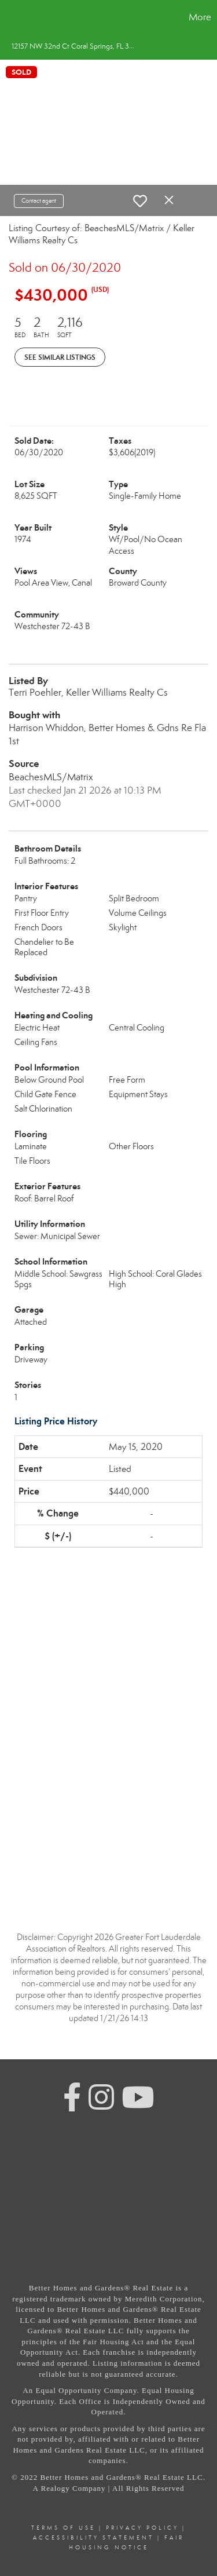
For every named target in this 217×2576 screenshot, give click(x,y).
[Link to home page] (10, 17)
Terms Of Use (63, 2527)
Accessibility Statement (93, 2537)
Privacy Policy (142, 2527)
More (200, 17)
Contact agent (38, 200)
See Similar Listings (59, 357)
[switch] (140, 201)
